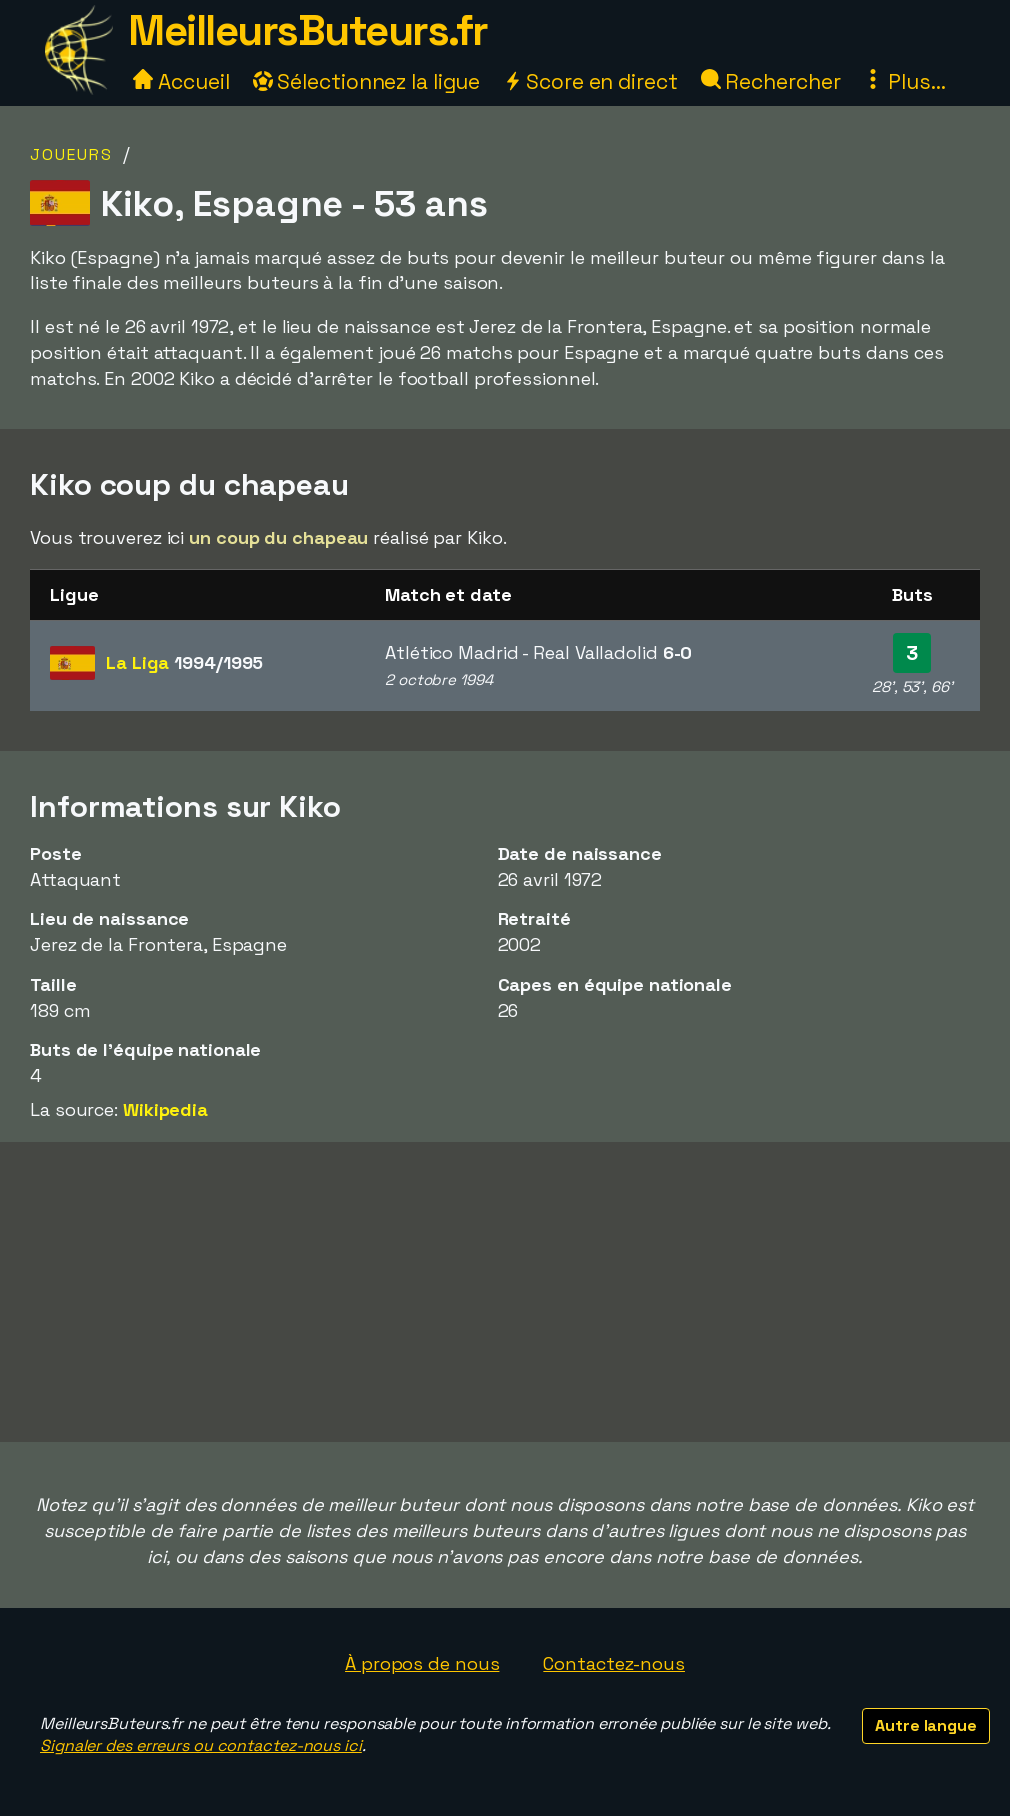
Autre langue (926, 1725)
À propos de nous (422, 1663)
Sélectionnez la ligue (367, 81)
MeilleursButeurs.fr (308, 30)
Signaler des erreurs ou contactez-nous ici (201, 1745)
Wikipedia (165, 1109)
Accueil (181, 81)
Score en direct (590, 81)
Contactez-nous (614, 1663)
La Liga (184, 662)
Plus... (904, 81)
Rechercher (771, 81)
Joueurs (71, 154)
